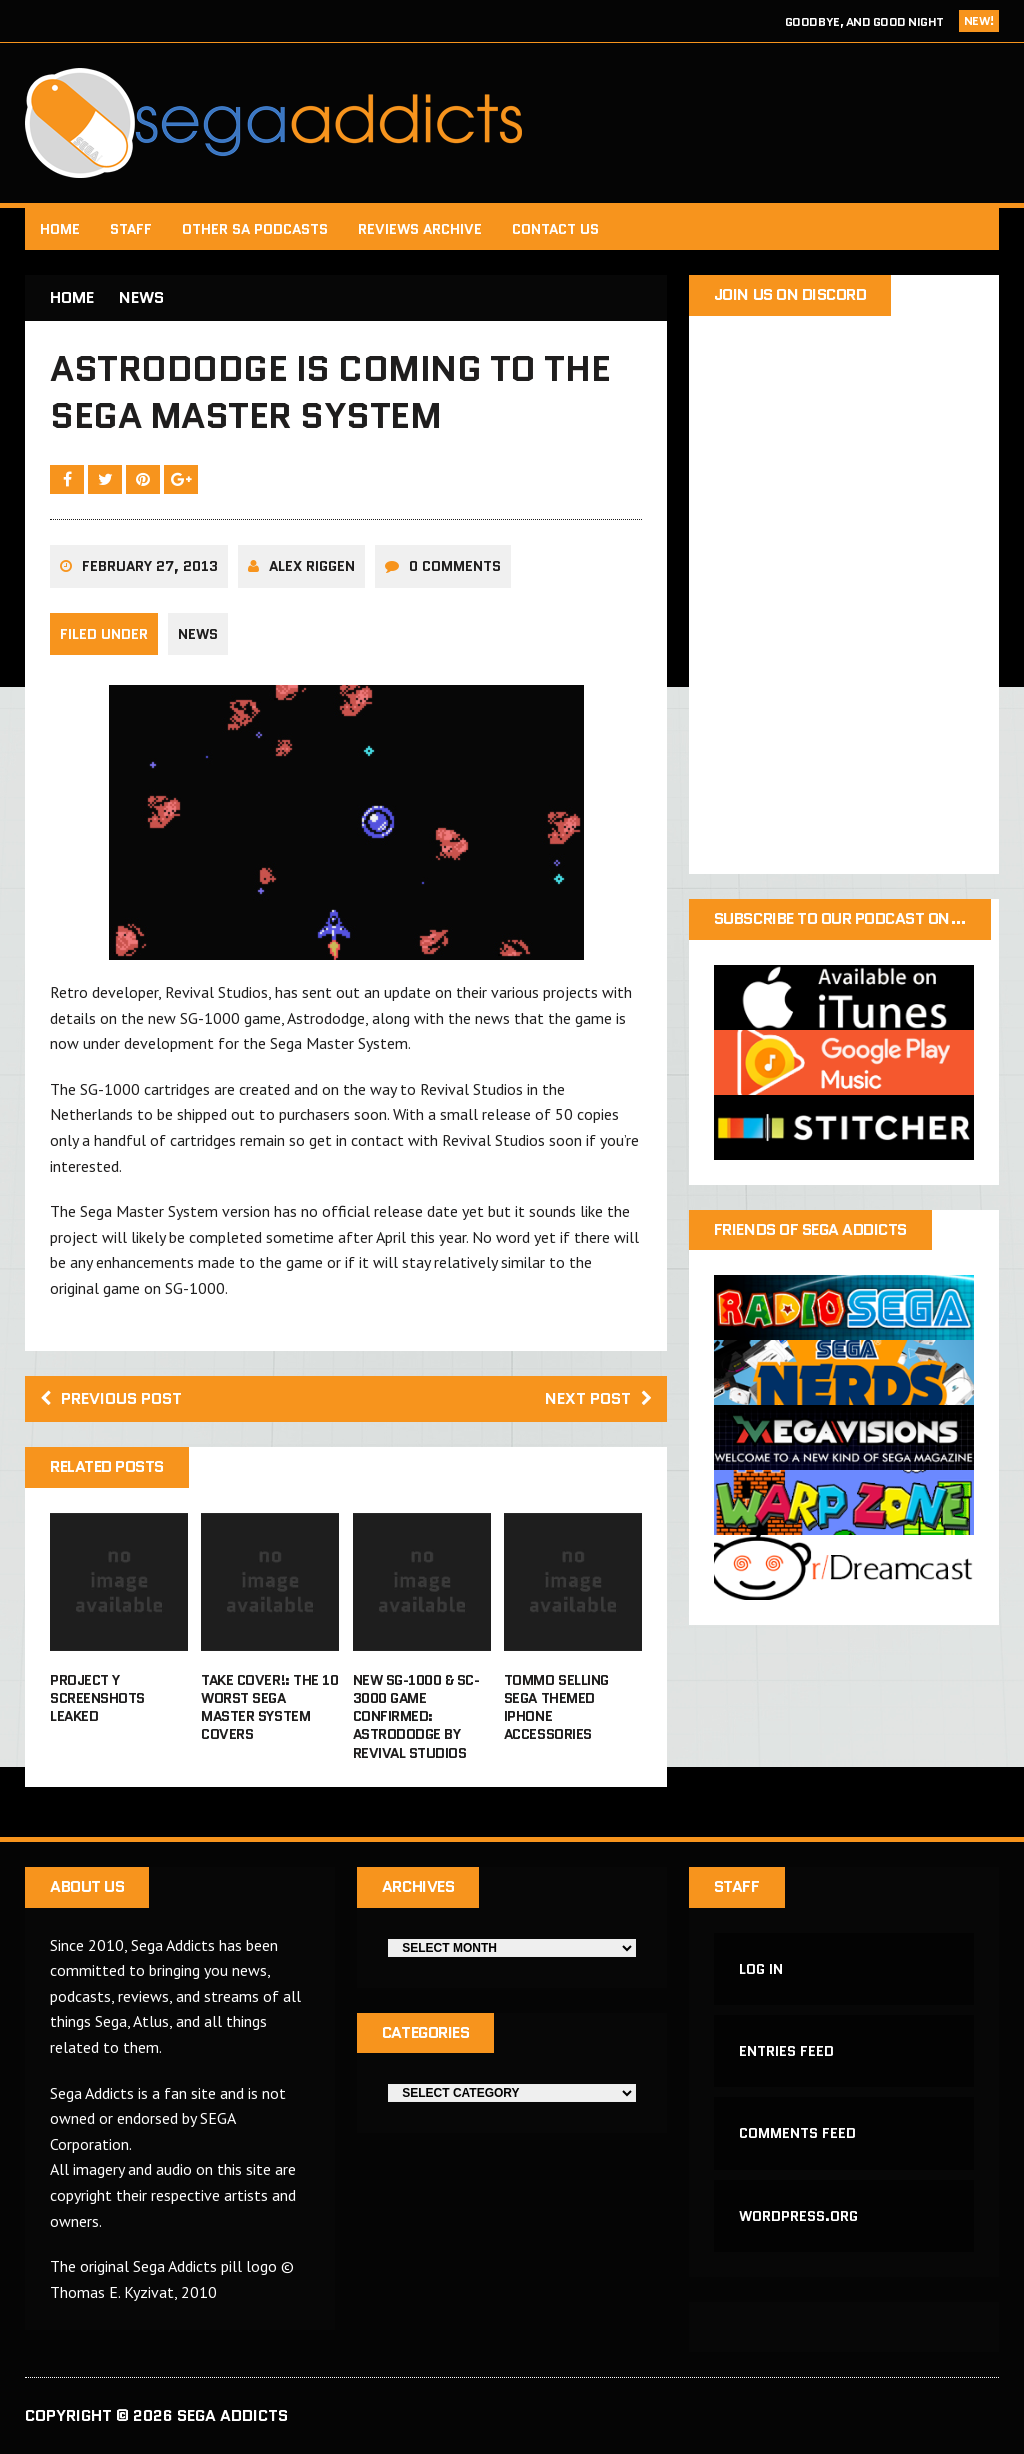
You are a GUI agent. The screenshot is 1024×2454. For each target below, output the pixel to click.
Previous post (111, 1398)
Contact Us (555, 229)
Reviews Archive (420, 229)
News (198, 634)
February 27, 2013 (150, 566)
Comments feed (797, 2133)
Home (60, 229)
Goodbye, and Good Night (864, 21)
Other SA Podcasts (255, 229)
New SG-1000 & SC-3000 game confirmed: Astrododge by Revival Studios (416, 1716)
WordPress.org (798, 2216)
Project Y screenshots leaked (97, 1698)
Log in (761, 1969)
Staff (131, 229)
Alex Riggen (312, 566)
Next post (598, 1398)
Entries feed (786, 2051)
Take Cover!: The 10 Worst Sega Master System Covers (269, 1707)
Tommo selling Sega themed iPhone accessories (556, 1707)
